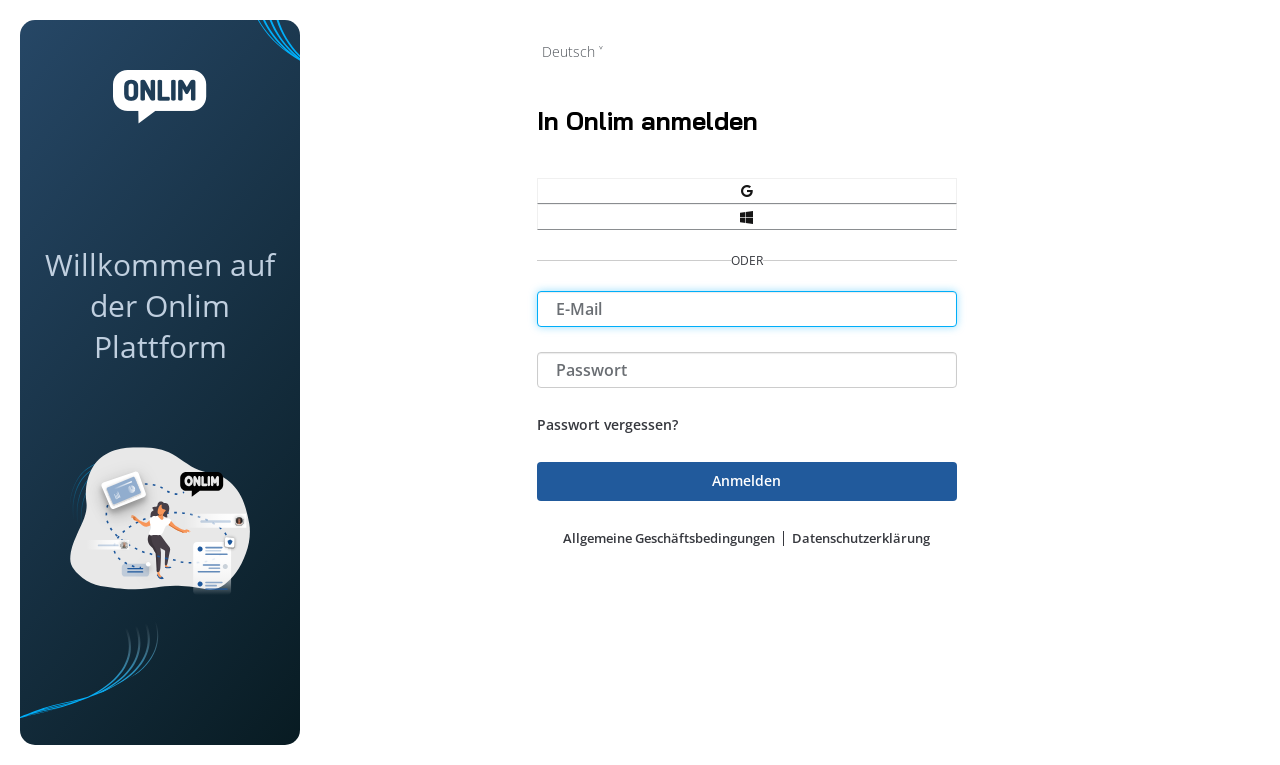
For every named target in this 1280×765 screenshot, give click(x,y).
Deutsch (568, 51)
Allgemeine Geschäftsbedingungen (669, 538)
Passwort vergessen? (607, 424)
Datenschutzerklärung (861, 538)
